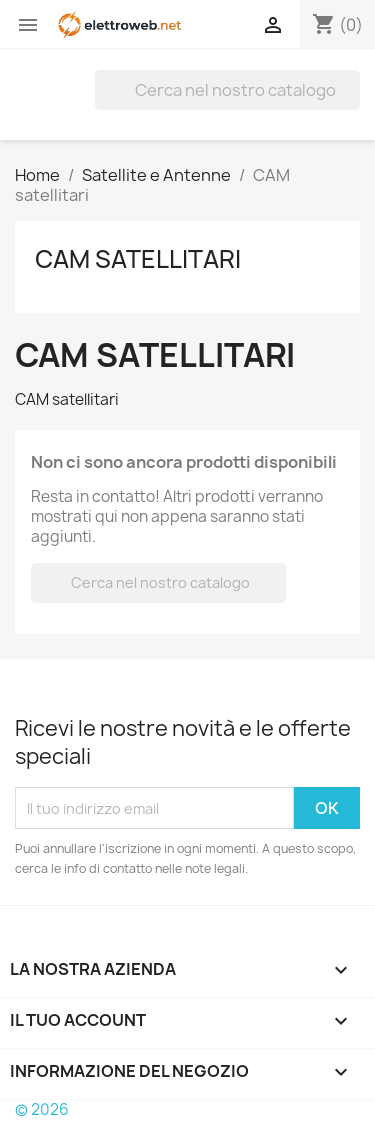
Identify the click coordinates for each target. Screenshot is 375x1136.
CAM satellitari (138, 259)
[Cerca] (227, 90)
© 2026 (42, 1109)
